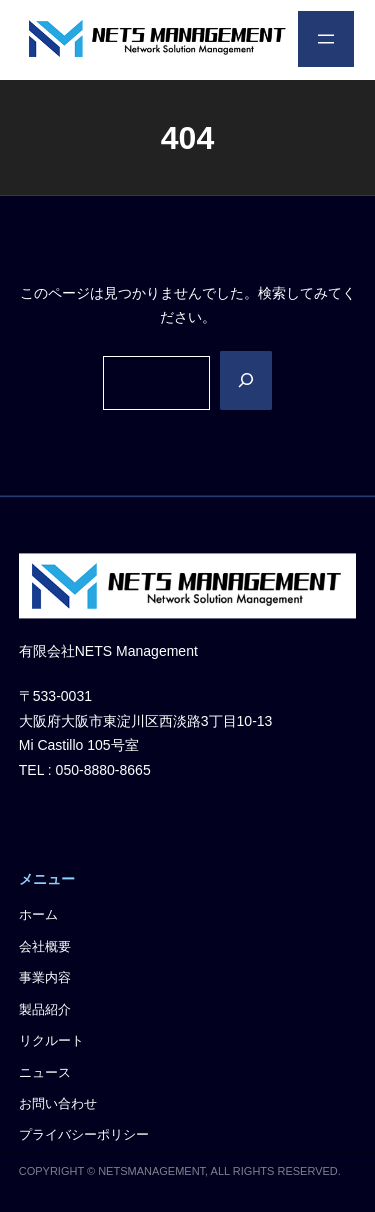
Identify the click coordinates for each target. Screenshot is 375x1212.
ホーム (38, 916)
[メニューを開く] (326, 39)
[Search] (246, 381)
